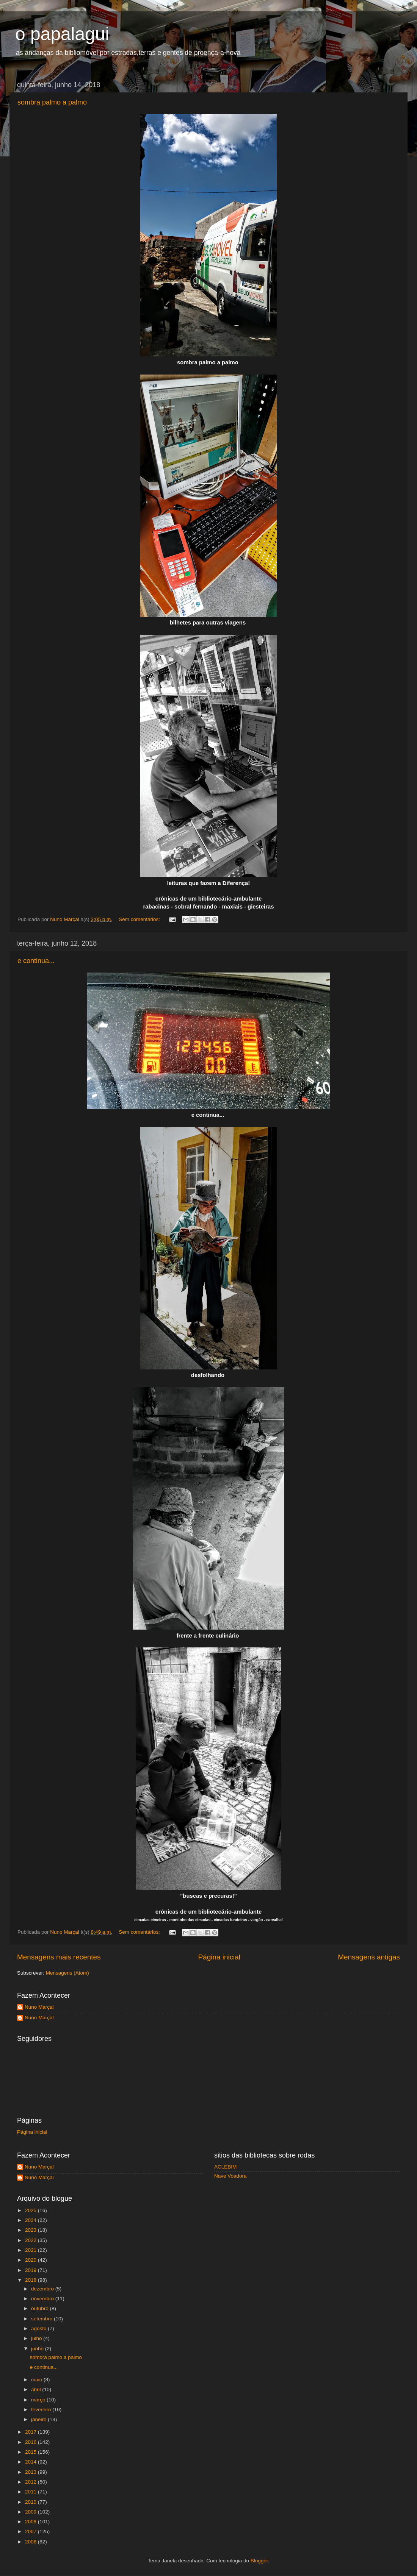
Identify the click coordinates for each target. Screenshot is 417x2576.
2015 (31, 2452)
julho (37, 2338)
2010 (31, 2502)
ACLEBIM (225, 2167)
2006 (31, 2542)
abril (36, 2389)
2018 (31, 2280)
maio (37, 2379)
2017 (31, 2432)
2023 (31, 2230)
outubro (40, 2308)
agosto (39, 2328)
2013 (31, 2472)
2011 (31, 2492)
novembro (43, 2298)
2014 (31, 2462)
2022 (31, 2240)
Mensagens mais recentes (59, 1957)
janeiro (39, 2419)
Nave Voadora (230, 2176)
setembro (42, 2319)
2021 (31, 2250)
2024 (31, 2220)
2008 (31, 2521)
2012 (31, 2482)
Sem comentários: (140, 919)
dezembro (43, 2289)
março (39, 2400)
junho (38, 2348)
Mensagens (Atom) (67, 1973)
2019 (31, 2270)
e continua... (36, 961)
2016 (31, 2442)
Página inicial (219, 1957)
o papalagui (62, 34)
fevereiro (41, 2409)
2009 (31, 2512)
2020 (31, 2260)
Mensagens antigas (369, 1957)
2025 (31, 2210)
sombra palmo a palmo (52, 102)
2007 (31, 2531)
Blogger (259, 2561)
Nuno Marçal (39, 2007)
